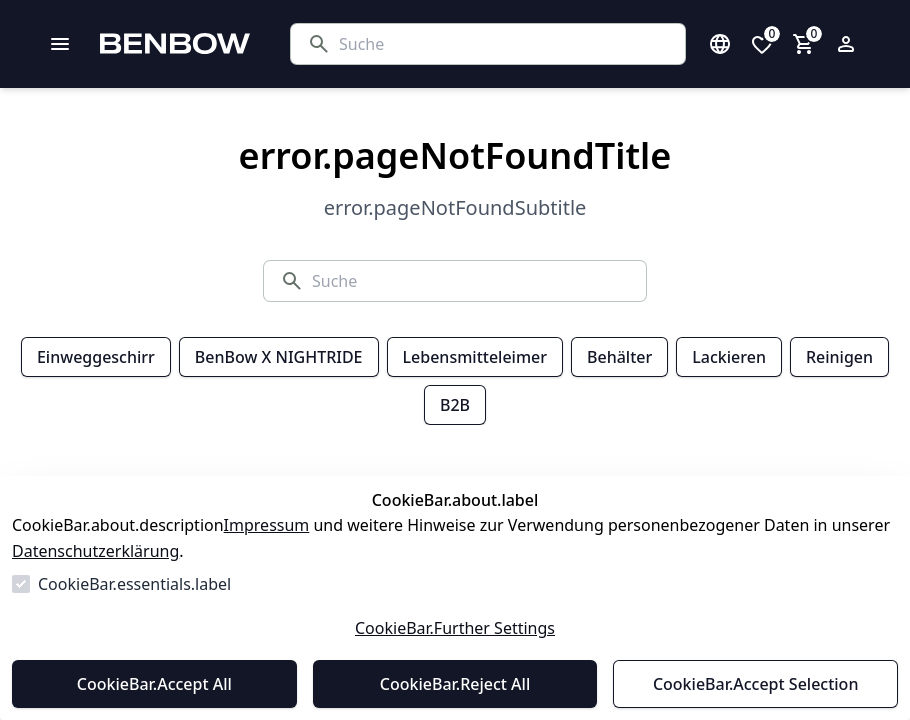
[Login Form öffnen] (846, 44)
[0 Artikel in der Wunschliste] (762, 44)
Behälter (619, 357)
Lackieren (729, 357)
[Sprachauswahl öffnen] (720, 44)
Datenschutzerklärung (95, 551)
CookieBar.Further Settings (455, 628)
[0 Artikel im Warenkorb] (804, 44)
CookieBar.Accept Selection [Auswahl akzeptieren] (756, 684)
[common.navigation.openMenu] (60, 44)
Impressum (267, 525)
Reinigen (839, 357)
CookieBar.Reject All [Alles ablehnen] (455, 684)
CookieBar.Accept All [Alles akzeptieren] (154, 684)
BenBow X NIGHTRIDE (279, 357)
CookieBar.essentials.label (134, 584)
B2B (455, 405)
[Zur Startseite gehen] (225, 44)
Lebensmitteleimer (475, 357)
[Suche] (504, 44)
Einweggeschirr (96, 357)
